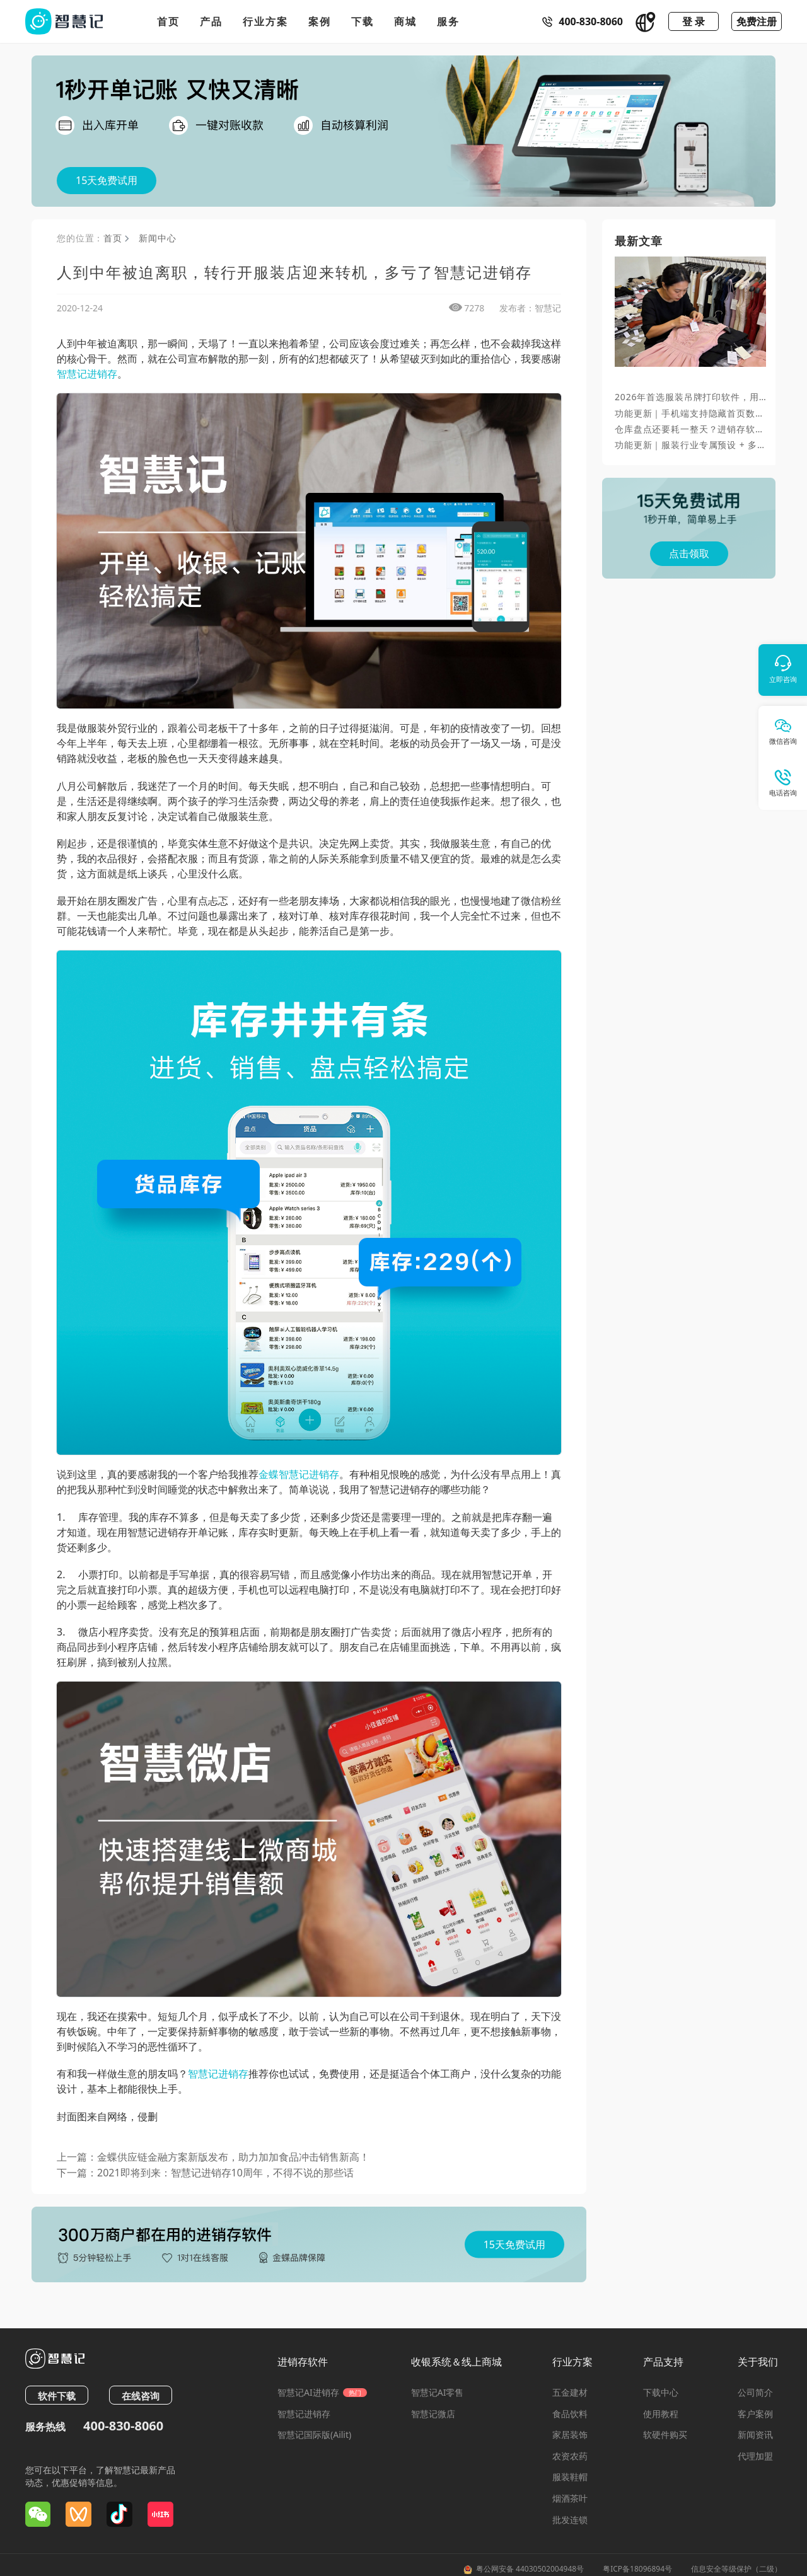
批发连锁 (570, 2520)
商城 (405, 21)
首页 (168, 21)
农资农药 (570, 2456)
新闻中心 (157, 238)
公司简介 (755, 2392)
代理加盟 (755, 2456)
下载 (362, 21)
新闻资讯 (755, 2434)
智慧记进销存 (87, 374)
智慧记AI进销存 (322, 2392)
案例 (319, 21)
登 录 (693, 21)
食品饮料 (570, 2414)
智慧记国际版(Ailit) (314, 2434)
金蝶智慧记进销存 (298, 1474)
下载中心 (660, 2392)
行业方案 (265, 21)
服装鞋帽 (570, 2477)
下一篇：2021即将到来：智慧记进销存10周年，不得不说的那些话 (205, 2173)
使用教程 (660, 2414)
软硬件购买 (665, 2434)
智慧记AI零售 (437, 2392)
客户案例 (755, 2414)
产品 (211, 21)
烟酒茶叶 (570, 2498)
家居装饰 (570, 2434)
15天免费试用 (106, 180)
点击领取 (689, 553)
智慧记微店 (433, 2414)
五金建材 (570, 2392)
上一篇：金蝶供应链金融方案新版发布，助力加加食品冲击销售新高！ (213, 2157)
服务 (448, 21)
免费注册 (756, 21)
